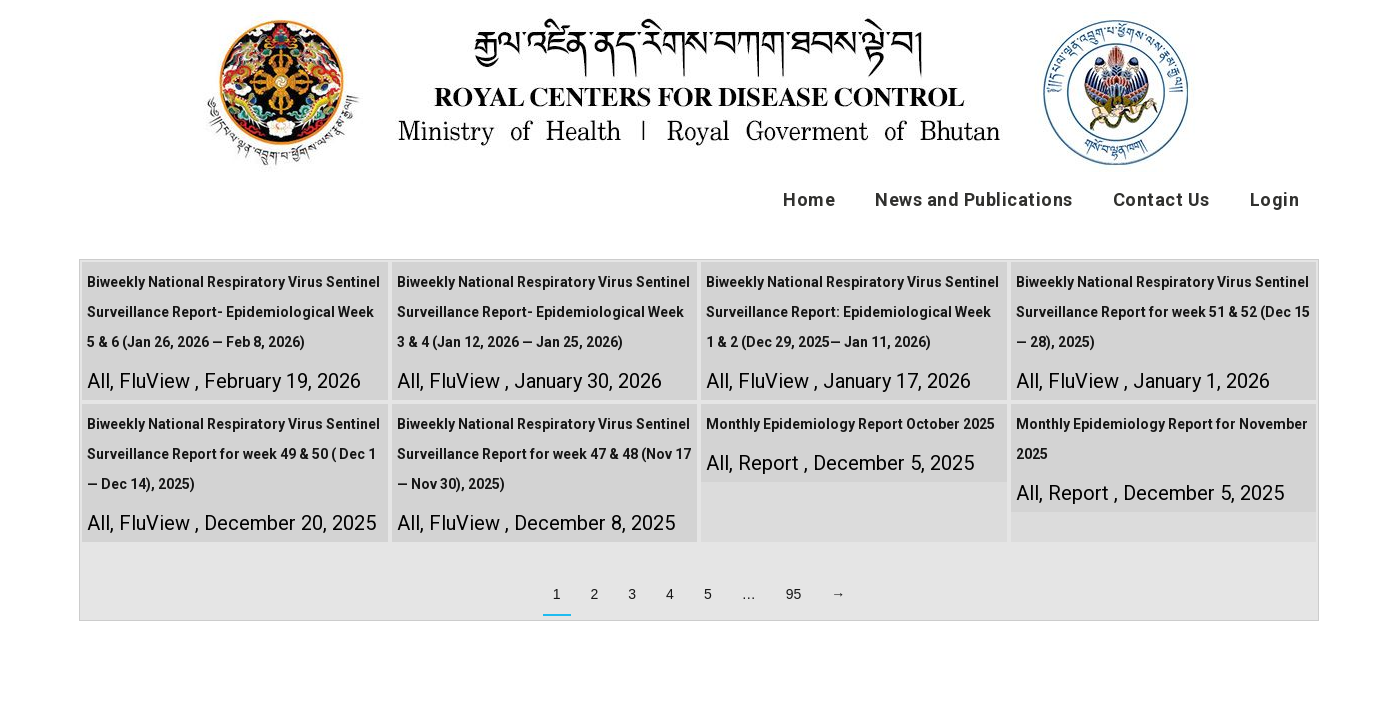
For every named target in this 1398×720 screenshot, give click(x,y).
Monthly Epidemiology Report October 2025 (850, 424)
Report (768, 463)
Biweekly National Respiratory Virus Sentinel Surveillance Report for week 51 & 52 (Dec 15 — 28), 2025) (1163, 312)
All (98, 381)
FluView (154, 381)
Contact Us (1161, 199)
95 (794, 594)
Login (1275, 199)
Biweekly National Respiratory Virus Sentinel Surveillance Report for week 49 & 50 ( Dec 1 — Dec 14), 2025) (233, 454)
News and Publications (974, 199)
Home (809, 199)
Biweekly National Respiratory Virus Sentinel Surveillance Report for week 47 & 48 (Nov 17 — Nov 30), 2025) (544, 454)
